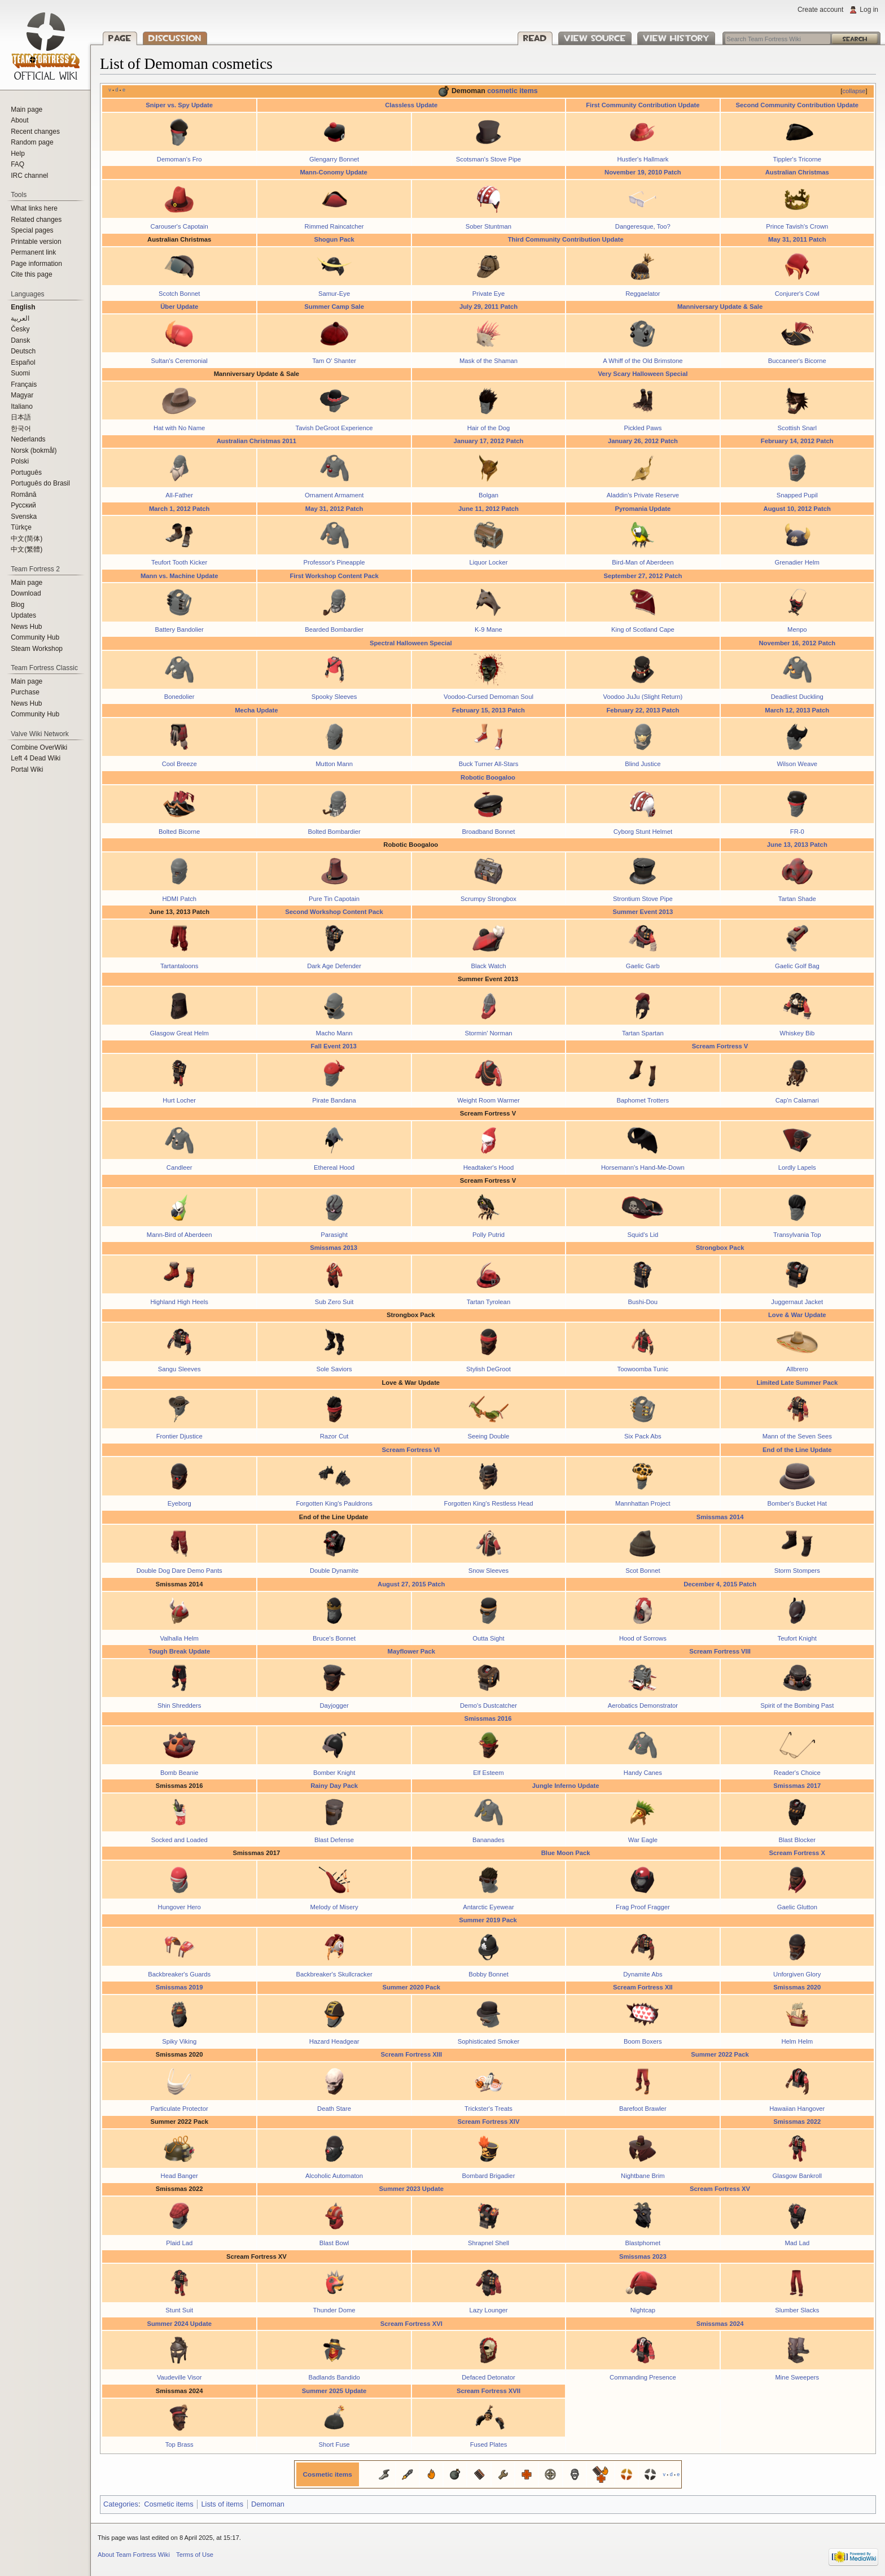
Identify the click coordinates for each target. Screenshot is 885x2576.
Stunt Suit (179, 2310)
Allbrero (797, 1369)
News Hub (26, 627)
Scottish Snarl (797, 428)
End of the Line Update (797, 1449)
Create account (820, 10)
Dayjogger (333, 1705)
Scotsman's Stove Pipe (488, 159)
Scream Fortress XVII (488, 2390)
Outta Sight (488, 1638)
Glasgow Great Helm (179, 1033)
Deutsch (23, 351)
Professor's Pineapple (334, 562)
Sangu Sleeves (179, 1369)
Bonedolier (179, 696)
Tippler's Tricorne (797, 159)
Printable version (36, 242)
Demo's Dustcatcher (488, 1705)
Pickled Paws (642, 428)
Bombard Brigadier (488, 2175)
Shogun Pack (334, 239)
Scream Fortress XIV (488, 2121)
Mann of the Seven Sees (797, 1436)
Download (26, 593)
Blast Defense (334, 1839)
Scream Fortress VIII (720, 1651)
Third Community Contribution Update (566, 239)
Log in (869, 10)
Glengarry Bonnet (334, 159)
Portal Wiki (27, 769)
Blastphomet (643, 2243)
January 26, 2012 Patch (643, 441)
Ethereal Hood (334, 1167)
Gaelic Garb (643, 966)
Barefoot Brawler (643, 2108)
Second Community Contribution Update (797, 105)
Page (120, 38)
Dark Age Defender (334, 966)
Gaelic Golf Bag (797, 966)
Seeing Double (489, 1436)
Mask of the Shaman (488, 360)
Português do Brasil (40, 483)
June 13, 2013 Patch (797, 844)
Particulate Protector (179, 2108)
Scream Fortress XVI (411, 2323)
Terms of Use (194, 2554)
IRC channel (29, 176)
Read (535, 38)
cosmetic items (512, 91)
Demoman (267, 2504)
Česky (20, 329)
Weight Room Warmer (488, 1100)
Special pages (32, 230)
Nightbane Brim (643, 2175)
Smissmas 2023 (643, 2256)
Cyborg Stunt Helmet (643, 831)
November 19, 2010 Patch (642, 172)
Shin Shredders (179, 1705)
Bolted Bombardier (334, 831)
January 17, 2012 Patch (489, 441)
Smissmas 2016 (488, 1718)
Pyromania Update (643, 508)
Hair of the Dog (488, 428)
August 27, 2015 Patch (411, 1584)
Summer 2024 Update (179, 2323)
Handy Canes (643, 1772)
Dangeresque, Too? (643, 226)
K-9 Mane (488, 629)
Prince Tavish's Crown (797, 226)
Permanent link (33, 252)
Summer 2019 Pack (488, 1920)
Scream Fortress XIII (411, 2054)
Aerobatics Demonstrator (643, 1705)
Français (24, 384)
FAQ (17, 164)
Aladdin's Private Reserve (643, 495)
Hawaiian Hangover (797, 2108)
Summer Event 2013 (642, 911)
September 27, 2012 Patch (642, 575)
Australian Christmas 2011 (256, 441)
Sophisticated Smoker (488, 2041)
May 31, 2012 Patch (334, 508)
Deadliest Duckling (797, 696)
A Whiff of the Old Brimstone (642, 360)
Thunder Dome (334, 2310)
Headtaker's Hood (488, 1167)
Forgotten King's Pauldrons (334, 1503)
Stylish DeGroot (488, 1369)
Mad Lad (797, 2243)
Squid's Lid (643, 1234)
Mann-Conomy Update (333, 172)
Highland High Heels (179, 1301)
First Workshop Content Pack (334, 575)
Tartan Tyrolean (488, 1301)
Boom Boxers (643, 2041)
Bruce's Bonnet (334, 1638)
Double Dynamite (334, 1570)
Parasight (334, 1234)
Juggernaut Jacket (797, 1301)
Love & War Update (797, 1314)
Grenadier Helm (797, 562)
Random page (32, 142)
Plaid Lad (179, 2243)
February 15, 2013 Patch (488, 710)
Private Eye (488, 293)
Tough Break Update (179, 1651)
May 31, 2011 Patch (797, 239)
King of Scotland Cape (642, 629)
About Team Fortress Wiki (134, 2554)
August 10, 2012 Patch (797, 508)
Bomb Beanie (179, 1772)
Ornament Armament (334, 495)
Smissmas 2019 (179, 1987)
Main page (26, 109)
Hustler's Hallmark (642, 159)
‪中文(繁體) (26, 549)
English (23, 307)
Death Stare (334, 2108)
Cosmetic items (327, 2474)
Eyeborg (179, 1503)
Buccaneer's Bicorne (797, 360)
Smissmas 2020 (797, 1987)
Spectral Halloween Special (411, 643)
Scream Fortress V (720, 1046)
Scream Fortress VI (411, 1449)
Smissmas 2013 (333, 1247)
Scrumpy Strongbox (488, 898)
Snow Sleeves (488, 1570)
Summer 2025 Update (334, 2390)
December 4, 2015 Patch (720, 1584)
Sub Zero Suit (334, 1301)
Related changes (36, 220)
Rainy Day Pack (334, 1785)
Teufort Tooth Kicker (179, 562)
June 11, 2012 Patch (488, 508)
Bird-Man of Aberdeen (642, 562)
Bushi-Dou (643, 1301)
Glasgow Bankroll (797, 2175)
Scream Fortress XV (720, 2188)
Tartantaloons (179, 966)
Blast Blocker (797, 1839)
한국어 (21, 428)
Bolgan (488, 495)
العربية (20, 318)
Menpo (797, 629)
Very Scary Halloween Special (642, 373)
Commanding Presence (643, 2377)
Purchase (25, 692)
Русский (23, 505)
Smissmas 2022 (797, 2121)
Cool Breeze (179, 763)
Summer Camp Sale (334, 306)
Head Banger (179, 2175)
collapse (853, 91)
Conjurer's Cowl (797, 293)
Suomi (20, 373)
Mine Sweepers (798, 2377)
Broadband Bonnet (488, 831)
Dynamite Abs (642, 1974)
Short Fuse (334, 2444)
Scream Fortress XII (643, 1987)
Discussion (174, 38)
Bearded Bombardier (334, 629)
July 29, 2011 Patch (488, 306)
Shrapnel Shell (488, 2243)
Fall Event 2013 (333, 1046)
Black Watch (488, 966)
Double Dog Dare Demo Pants (179, 1570)
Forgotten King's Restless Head (488, 1503)
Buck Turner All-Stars (489, 763)
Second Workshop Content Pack (334, 911)
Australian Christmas (797, 172)
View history (676, 38)
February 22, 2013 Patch (642, 710)
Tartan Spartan (643, 1033)
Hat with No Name (179, 428)
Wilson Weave (797, 763)
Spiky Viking (179, 2041)
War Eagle (643, 1839)
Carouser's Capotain (179, 226)
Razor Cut (334, 1436)
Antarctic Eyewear (488, 1907)
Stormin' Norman (488, 1033)
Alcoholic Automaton (334, 2175)
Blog (17, 605)
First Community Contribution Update (642, 105)
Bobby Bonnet (488, 1974)
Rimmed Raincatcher (334, 226)
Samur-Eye (334, 293)
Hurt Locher (179, 1100)
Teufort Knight (797, 1638)
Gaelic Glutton (797, 1907)
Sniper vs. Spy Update (179, 105)
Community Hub (35, 637)
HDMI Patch (179, 898)
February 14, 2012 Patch (797, 441)
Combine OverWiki (39, 747)
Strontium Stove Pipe (643, 898)
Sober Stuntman (488, 226)
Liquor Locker (488, 562)
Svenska (24, 517)
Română (23, 494)
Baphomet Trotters (643, 1100)
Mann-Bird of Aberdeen (179, 1234)
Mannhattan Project (643, 1503)
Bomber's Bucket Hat (797, 1503)
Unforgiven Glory (797, 1974)
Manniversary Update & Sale (720, 306)
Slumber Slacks (797, 2310)
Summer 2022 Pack (720, 2054)
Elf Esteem (488, 1772)
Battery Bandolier (179, 629)
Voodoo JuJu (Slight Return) (643, 696)
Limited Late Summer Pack (797, 1382)
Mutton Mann (334, 763)
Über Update (179, 306)
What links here (34, 208)
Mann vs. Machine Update (179, 575)
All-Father (179, 495)
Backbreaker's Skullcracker (334, 1974)
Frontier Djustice (179, 1436)
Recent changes (35, 131)
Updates (23, 615)
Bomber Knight (334, 1772)
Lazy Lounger (488, 2310)
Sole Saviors (334, 1369)
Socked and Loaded (179, 1839)
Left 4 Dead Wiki (35, 758)
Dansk (20, 340)
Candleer (179, 1167)
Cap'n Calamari (797, 1100)
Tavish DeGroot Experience (334, 428)
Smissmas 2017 (797, 1785)
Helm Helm (797, 2041)
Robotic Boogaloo (488, 777)
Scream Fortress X (797, 1852)
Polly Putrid (488, 1234)
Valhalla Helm (179, 1638)
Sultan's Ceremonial (179, 360)
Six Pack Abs (642, 1436)
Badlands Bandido (334, 2377)
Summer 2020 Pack (411, 1987)
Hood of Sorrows (643, 1638)
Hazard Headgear (334, 2041)
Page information (36, 264)
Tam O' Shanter (334, 360)
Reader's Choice (797, 1772)
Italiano (22, 406)
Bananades (488, 1839)
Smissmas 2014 (720, 1517)
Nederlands (28, 439)
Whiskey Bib (796, 1033)
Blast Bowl (334, 2243)
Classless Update (411, 105)
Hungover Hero (179, 1907)
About (19, 120)
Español (23, 362)
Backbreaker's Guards (179, 1974)
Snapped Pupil (797, 495)
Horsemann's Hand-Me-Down (643, 1167)
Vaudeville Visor (179, 2377)
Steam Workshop (37, 649)
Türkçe (21, 527)
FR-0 (797, 831)
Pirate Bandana (334, 1100)
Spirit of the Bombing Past (797, 1705)
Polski (20, 461)
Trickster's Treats (488, 2108)
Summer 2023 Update (411, 2188)
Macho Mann (334, 1033)
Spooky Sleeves (334, 696)
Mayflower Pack (411, 1651)
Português (26, 472)
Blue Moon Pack (565, 1852)
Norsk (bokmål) (33, 450)
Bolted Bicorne (179, 831)
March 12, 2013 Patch (797, 710)
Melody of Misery (334, 1907)
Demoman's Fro (179, 159)
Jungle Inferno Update (565, 1785)
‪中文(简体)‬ (26, 539)
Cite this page (31, 274)
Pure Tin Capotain (334, 898)
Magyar (22, 395)
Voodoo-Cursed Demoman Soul (488, 696)
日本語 (21, 417)
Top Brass (179, 2444)
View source (595, 38)
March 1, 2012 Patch (179, 508)
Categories (120, 2504)
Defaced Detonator (488, 2377)
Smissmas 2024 (720, 2323)
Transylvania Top (797, 1234)
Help (18, 154)
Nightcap (642, 2310)
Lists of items (222, 2504)
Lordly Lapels (797, 1167)
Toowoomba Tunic (643, 1369)
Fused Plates (488, 2444)
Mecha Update (256, 710)
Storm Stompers (797, 1570)
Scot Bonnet (642, 1570)
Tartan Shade (797, 898)
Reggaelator (642, 293)
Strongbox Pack (720, 1247)
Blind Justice (642, 763)
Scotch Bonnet (179, 293)
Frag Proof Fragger (643, 1907)
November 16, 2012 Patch (797, 643)
